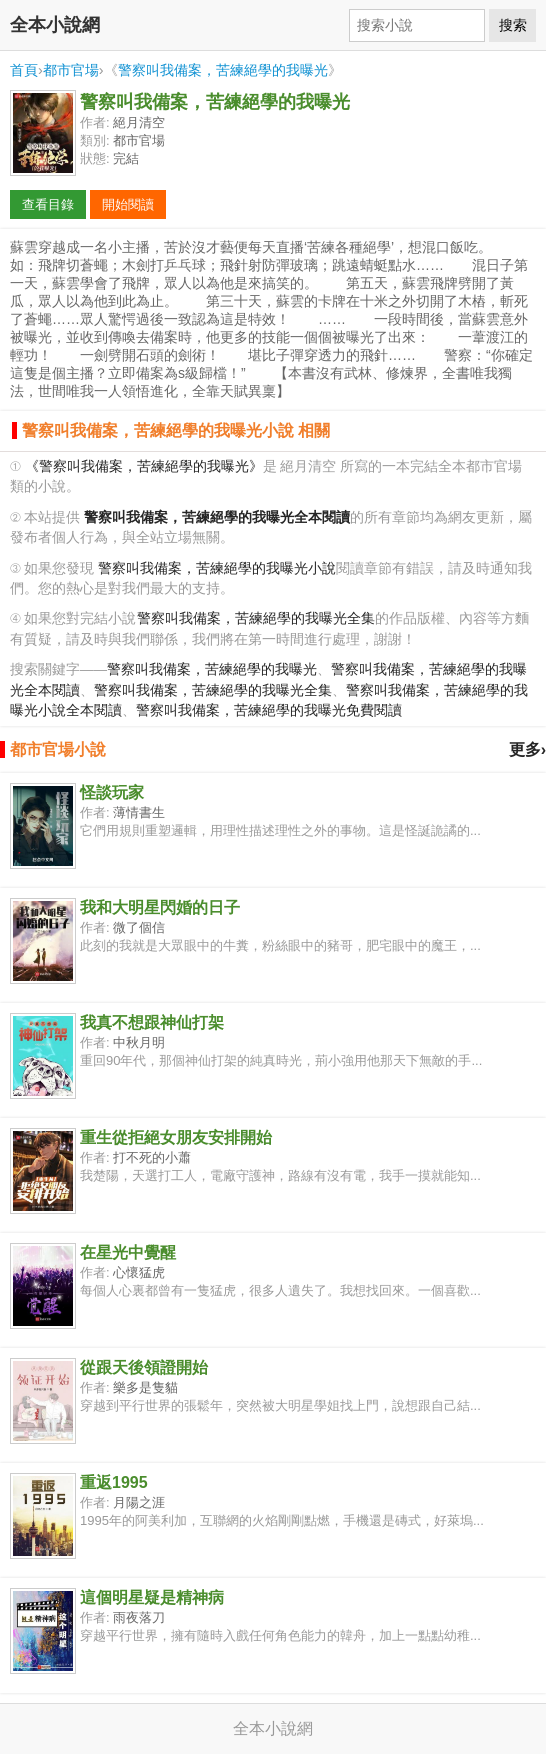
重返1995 (114, 1482)
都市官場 (71, 70)
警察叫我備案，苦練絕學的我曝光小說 (217, 568)
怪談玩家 (112, 792)
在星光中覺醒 (128, 1252)
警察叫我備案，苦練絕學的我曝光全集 (256, 618)
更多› (527, 749)
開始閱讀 (128, 204)
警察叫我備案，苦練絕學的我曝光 (223, 70)
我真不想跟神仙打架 (152, 1022)
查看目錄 (48, 204)
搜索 (513, 25)
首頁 (24, 70)
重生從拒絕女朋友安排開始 (176, 1137)
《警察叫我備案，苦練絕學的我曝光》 (144, 466)
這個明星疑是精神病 (152, 1597)
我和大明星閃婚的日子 (160, 907)
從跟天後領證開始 (144, 1367)
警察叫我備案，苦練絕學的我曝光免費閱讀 (269, 710)
